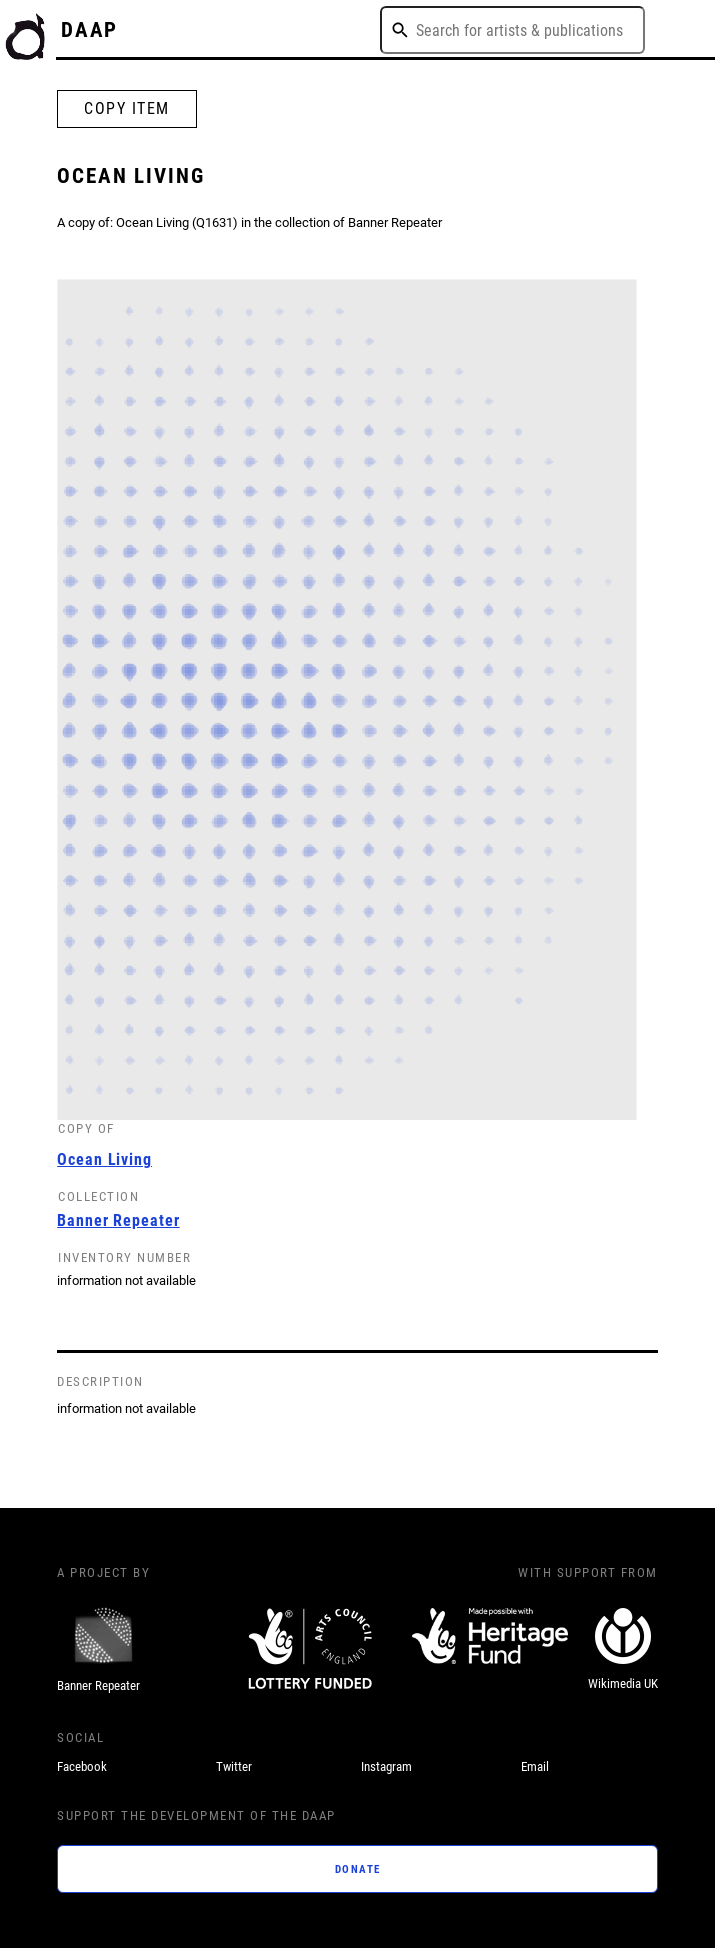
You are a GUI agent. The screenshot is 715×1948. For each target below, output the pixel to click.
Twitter (234, 1766)
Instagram (386, 1766)
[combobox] (512, 30)
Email (535, 1766)
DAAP (90, 29)
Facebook (82, 1766)
